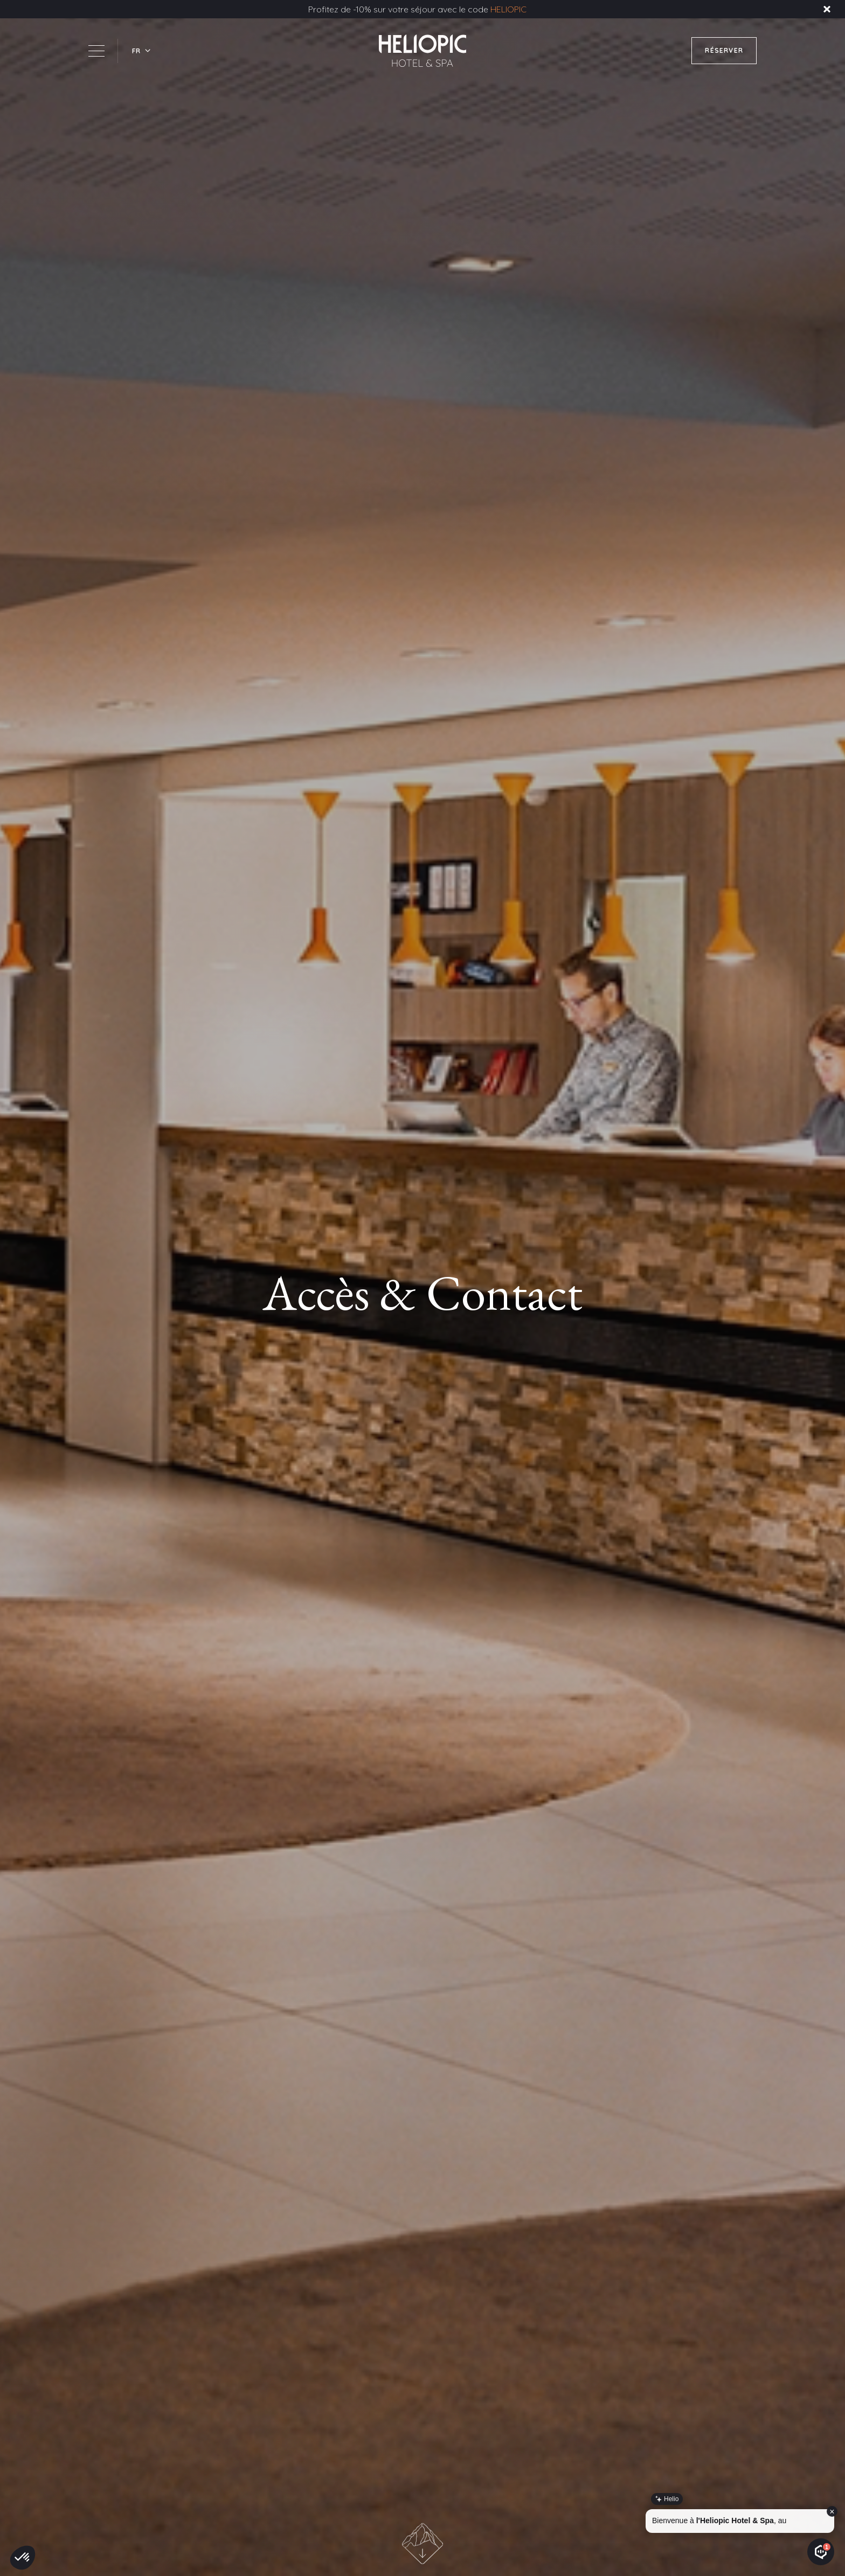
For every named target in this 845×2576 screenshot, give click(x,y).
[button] (141, 51)
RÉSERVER (724, 50)
